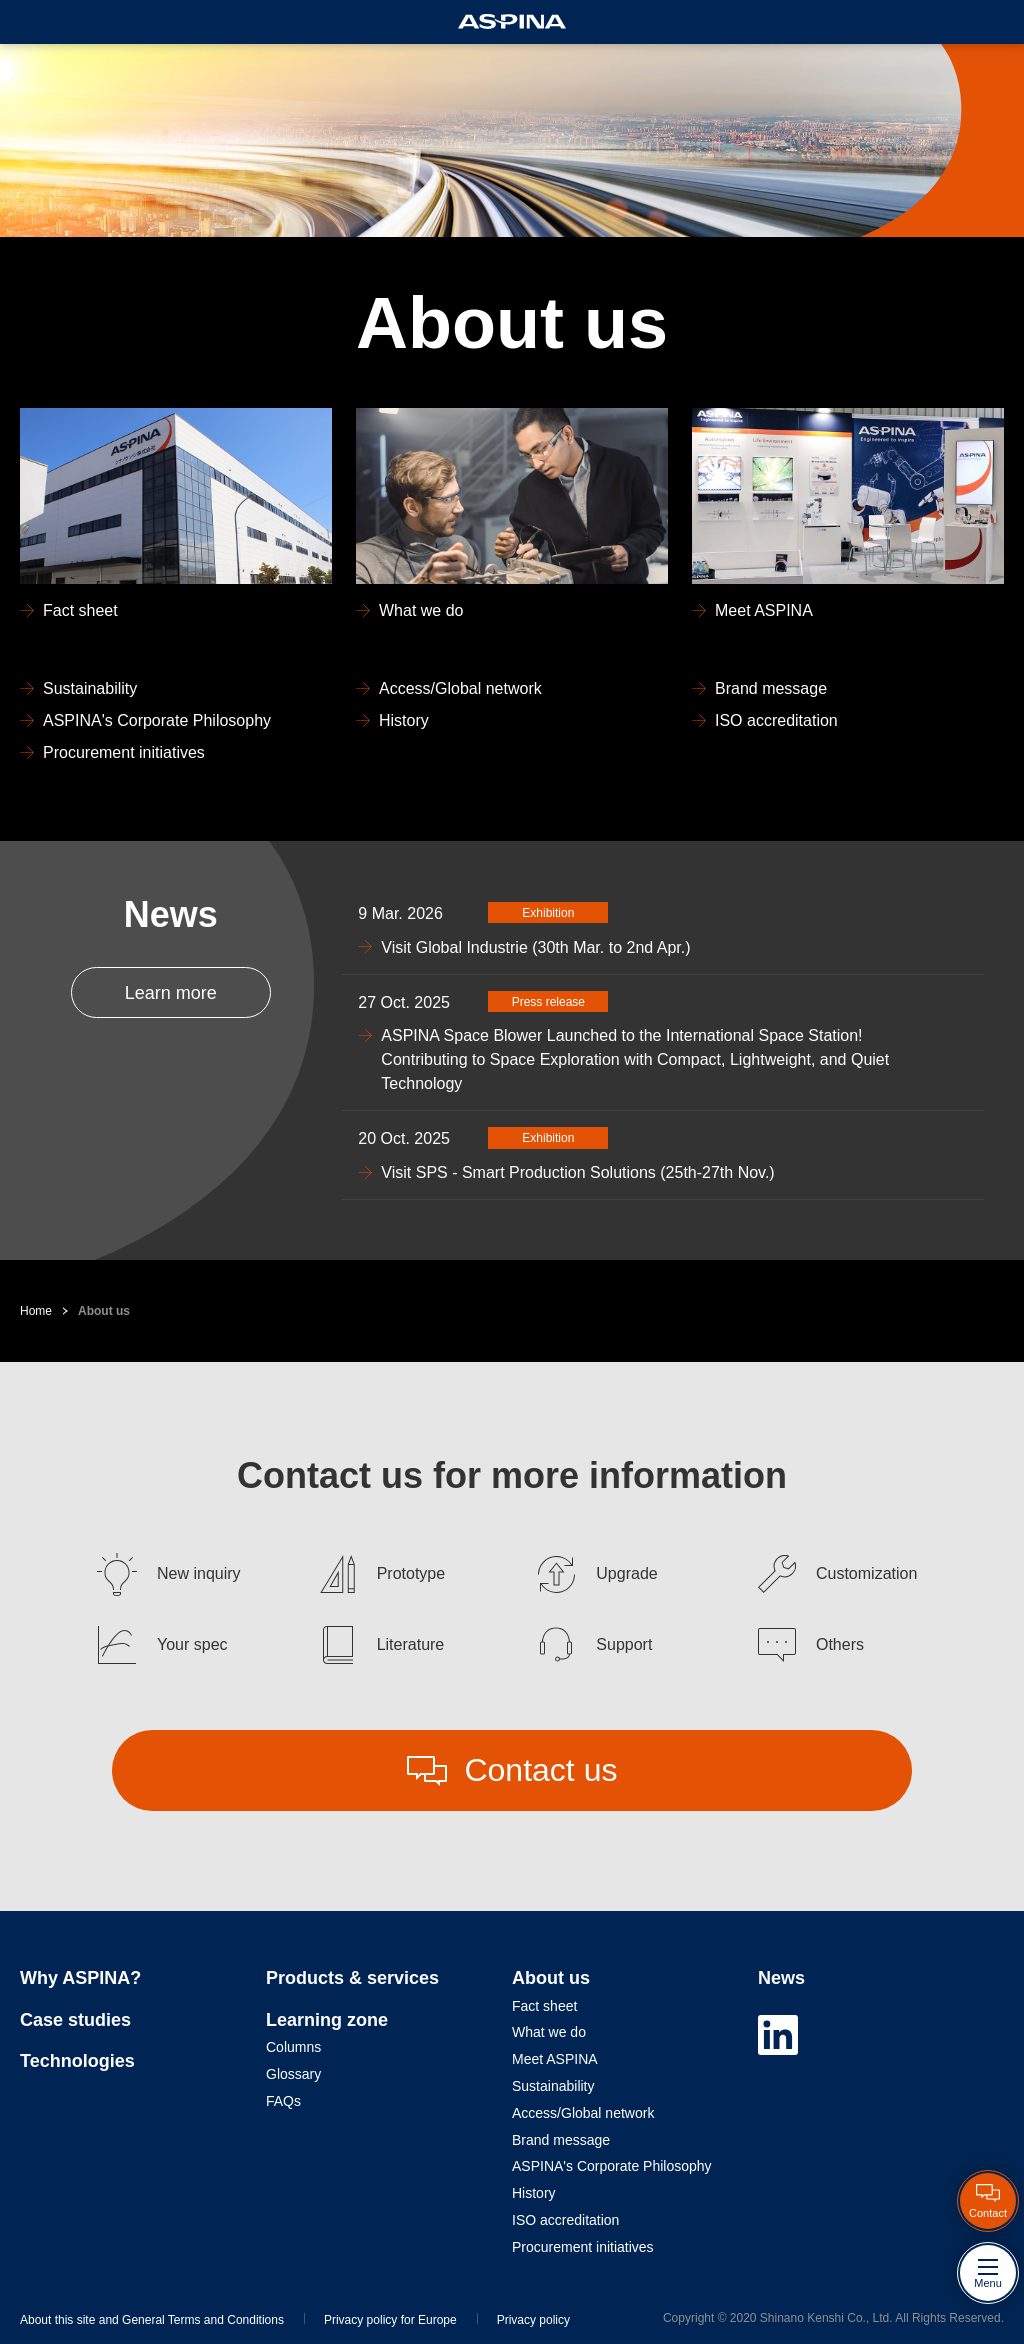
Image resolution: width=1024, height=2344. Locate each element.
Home (36, 1311)
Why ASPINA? (80, 1978)
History (534, 2193)
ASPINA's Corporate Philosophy (612, 2166)
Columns (293, 2047)
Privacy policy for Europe (390, 2320)
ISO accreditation (565, 2220)
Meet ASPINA (555, 2059)
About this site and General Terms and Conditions (152, 2320)
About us (104, 1311)
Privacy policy (533, 2320)
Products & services (352, 1978)
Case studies (75, 2020)
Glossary (293, 2074)
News (781, 1978)
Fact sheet (544, 2006)
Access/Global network (583, 2113)
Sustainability (553, 2086)
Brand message (561, 2140)
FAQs (283, 2101)
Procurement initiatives (583, 2247)
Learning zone (327, 2020)
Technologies (77, 2061)
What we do (549, 2032)
